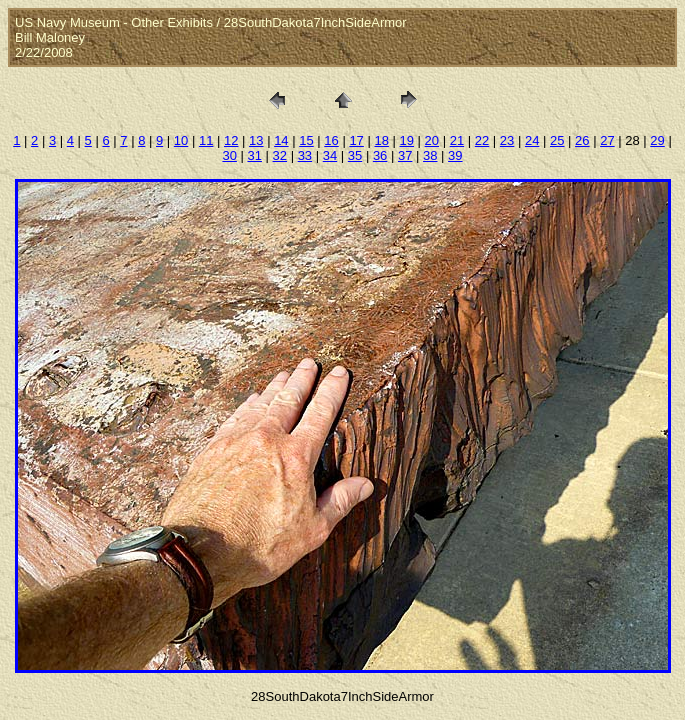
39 (455, 155)
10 (181, 140)
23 (507, 140)
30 (229, 155)
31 (254, 155)
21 (457, 140)
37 (405, 155)
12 (231, 140)
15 (306, 140)
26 (582, 140)
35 (355, 155)
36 (380, 155)
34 (330, 155)
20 (432, 140)
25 (557, 140)
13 (256, 140)
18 (381, 140)
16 (331, 140)
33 (305, 155)
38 (430, 155)
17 (356, 140)
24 (532, 140)
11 (206, 140)
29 (657, 140)
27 (607, 140)
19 (407, 140)
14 (281, 140)
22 (482, 140)
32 (280, 155)
